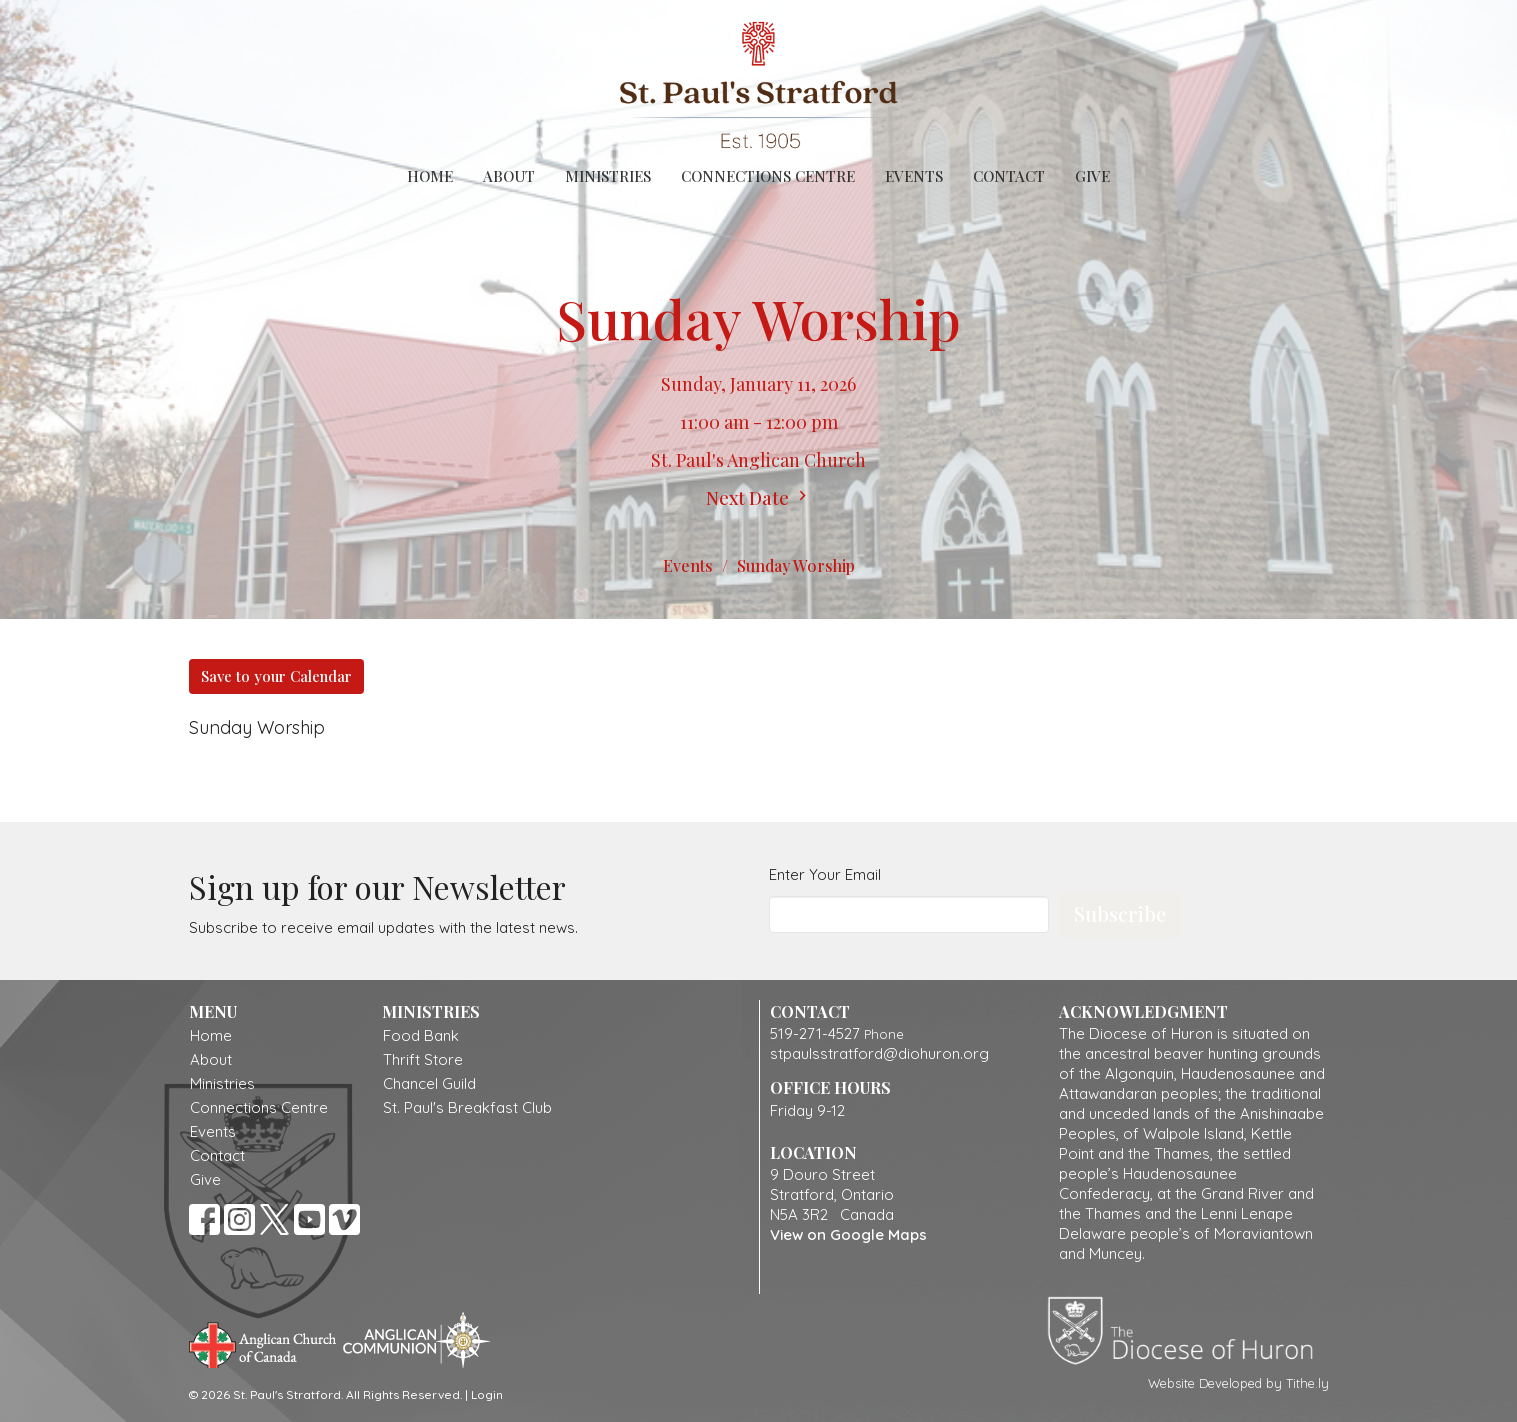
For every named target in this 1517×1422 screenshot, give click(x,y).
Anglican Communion (416, 1339)
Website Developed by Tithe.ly (1238, 1383)
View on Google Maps (848, 1234)
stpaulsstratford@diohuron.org (879, 1053)
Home (430, 176)
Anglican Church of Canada (263, 1343)
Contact (1009, 176)
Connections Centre (768, 176)
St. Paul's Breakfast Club (467, 1107)
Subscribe (1120, 913)
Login (487, 1394)
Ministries (608, 176)
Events (914, 176)
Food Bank (421, 1035)
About (509, 176)
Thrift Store (423, 1059)
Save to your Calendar (276, 676)
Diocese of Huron (1187, 1330)
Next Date (759, 498)
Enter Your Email (825, 874)
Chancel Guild (429, 1083)
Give (1092, 176)
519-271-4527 (815, 1033)
